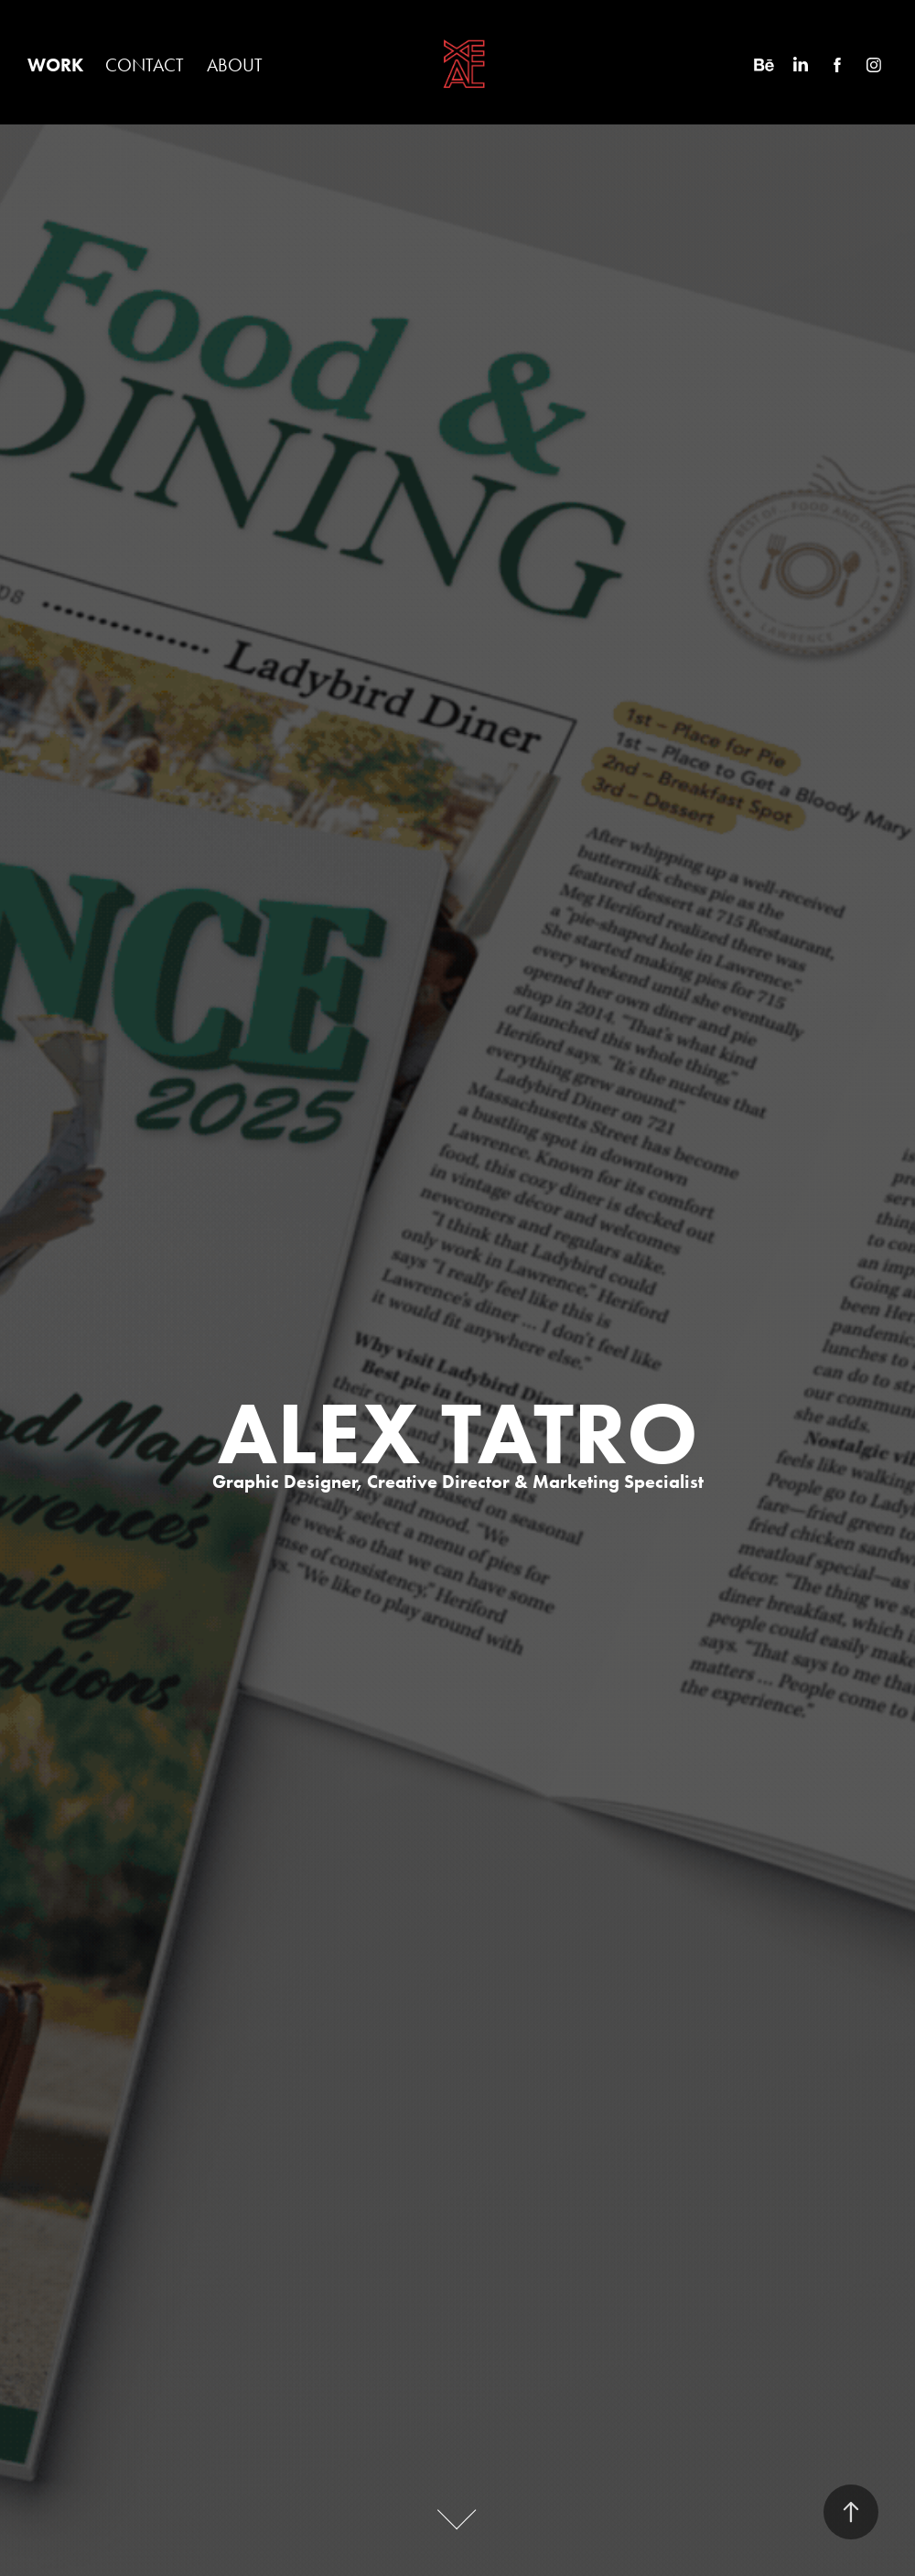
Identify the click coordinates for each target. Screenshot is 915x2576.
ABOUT (235, 65)
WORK (55, 65)
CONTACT (144, 65)
